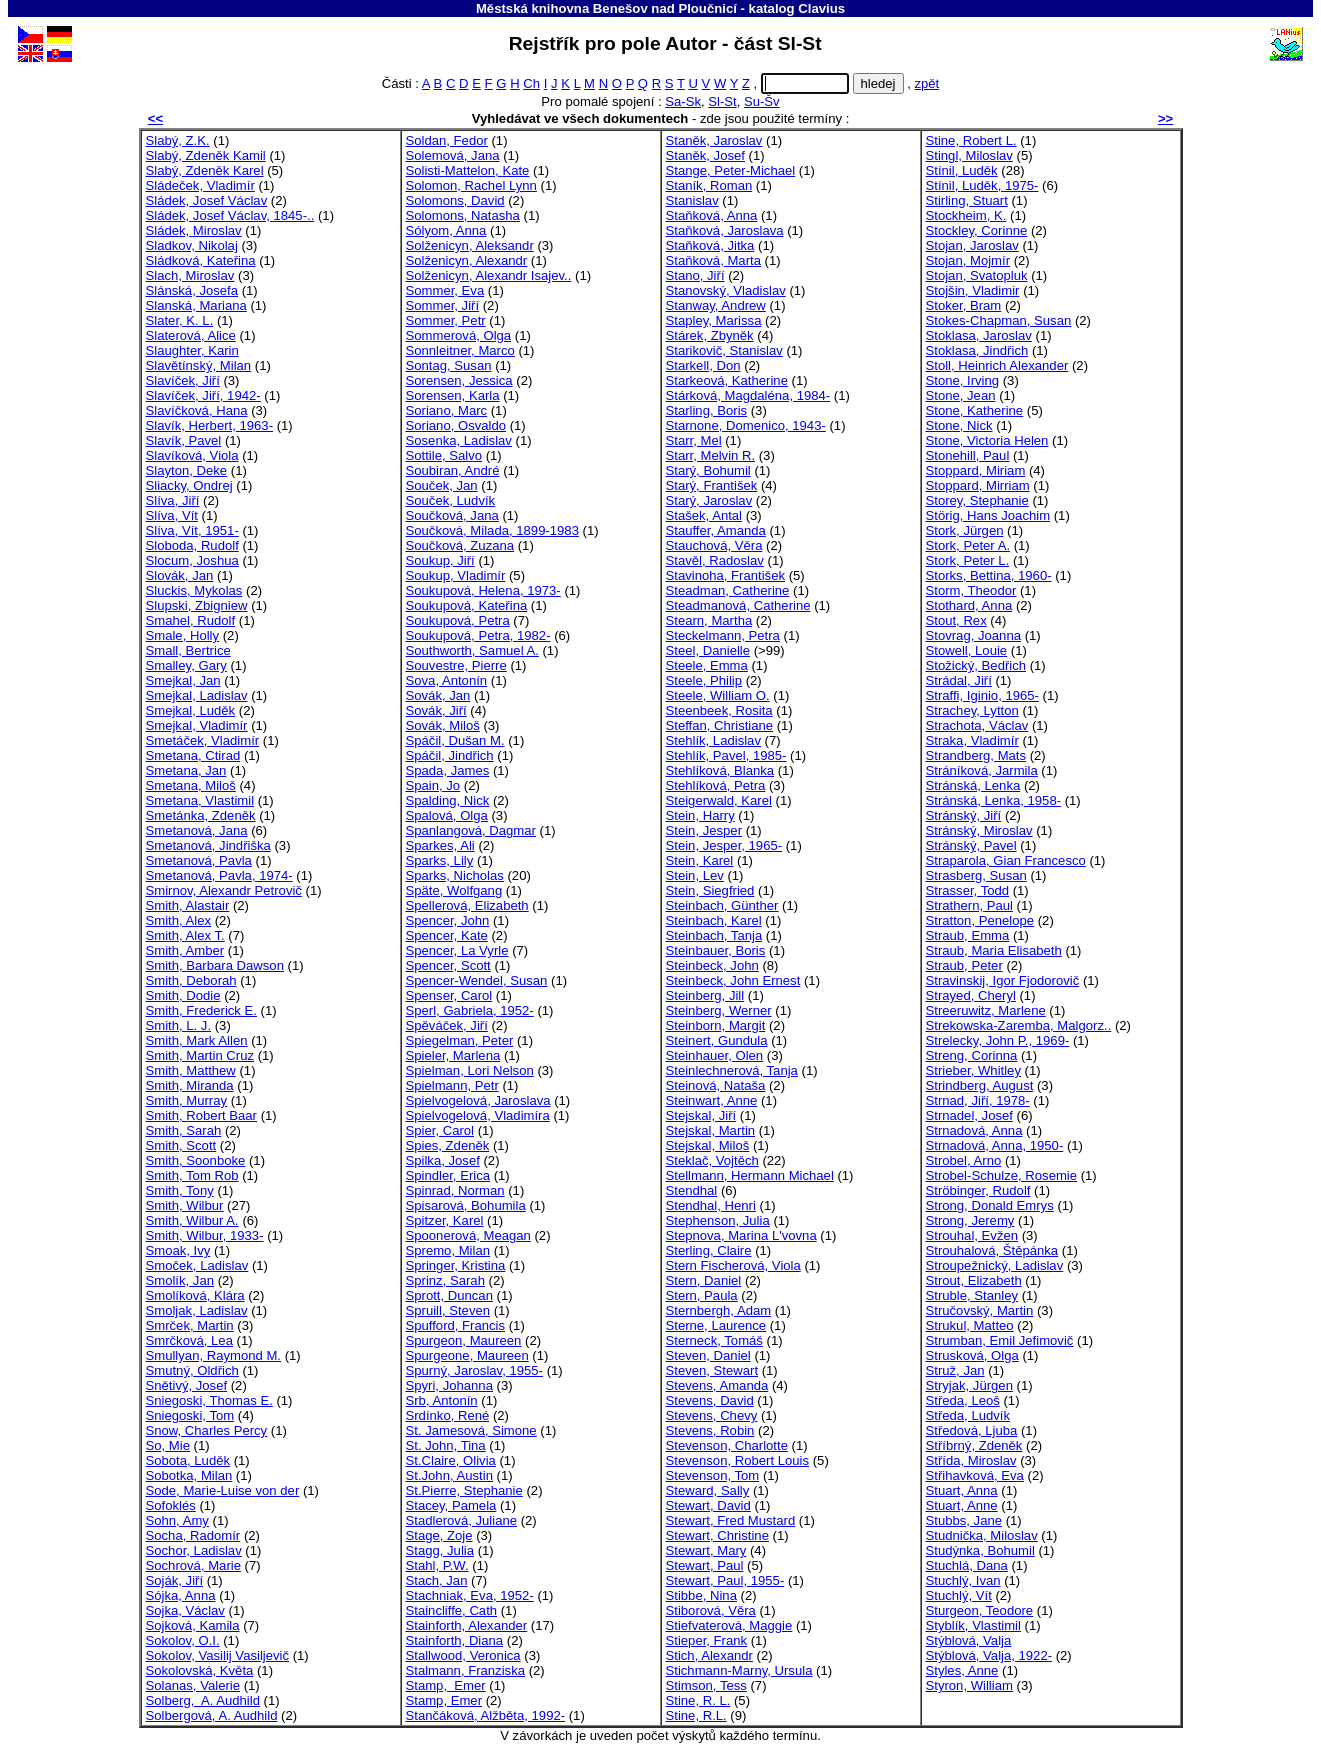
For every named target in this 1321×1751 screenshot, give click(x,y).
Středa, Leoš (963, 1400)
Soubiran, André (453, 470)
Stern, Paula (702, 1295)
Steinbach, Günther (722, 905)
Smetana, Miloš (191, 785)
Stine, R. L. (698, 1700)
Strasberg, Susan (976, 875)
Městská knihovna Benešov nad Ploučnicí (606, 8)
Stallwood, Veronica (463, 1655)
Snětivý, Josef (187, 1385)
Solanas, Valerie (193, 1685)
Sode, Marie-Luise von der (223, 1490)
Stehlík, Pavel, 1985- (726, 755)
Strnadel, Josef (969, 1115)
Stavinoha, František (726, 575)
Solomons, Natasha (463, 215)
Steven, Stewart (712, 1370)
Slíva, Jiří (173, 500)
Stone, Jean (961, 395)
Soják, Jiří (175, 1580)
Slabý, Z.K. (178, 140)
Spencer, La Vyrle (457, 950)
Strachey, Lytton (972, 710)
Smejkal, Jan (183, 680)
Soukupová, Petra (458, 620)
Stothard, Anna (969, 605)
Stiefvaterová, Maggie (729, 1625)
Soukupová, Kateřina (467, 605)
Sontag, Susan (449, 365)
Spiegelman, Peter (460, 1040)
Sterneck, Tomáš (714, 1340)
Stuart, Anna (962, 1490)
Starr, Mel (694, 440)
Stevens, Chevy (712, 1415)
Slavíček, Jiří (183, 380)
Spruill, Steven (448, 1310)
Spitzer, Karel (445, 1220)
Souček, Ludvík (451, 500)
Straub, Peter (964, 965)
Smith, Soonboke (196, 1160)
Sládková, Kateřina (201, 260)
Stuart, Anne (962, 1505)
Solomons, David (455, 200)
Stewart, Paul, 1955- (725, 1580)
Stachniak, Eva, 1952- (470, 1595)
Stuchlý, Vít (959, 1595)
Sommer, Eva (445, 290)
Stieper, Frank (707, 1640)
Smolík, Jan (180, 1280)
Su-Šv (762, 101)
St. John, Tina (446, 1445)
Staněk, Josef (705, 155)
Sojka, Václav (185, 1610)
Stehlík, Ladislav (713, 740)
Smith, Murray (187, 1100)
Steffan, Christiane (720, 725)
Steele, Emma (707, 665)
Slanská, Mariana (196, 305)
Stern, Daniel (704, 1280)
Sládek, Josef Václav (207, 200)
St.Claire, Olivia (451, 1460)
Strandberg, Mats (976, 755)
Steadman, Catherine (728, 590)
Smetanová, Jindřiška (208, 845)
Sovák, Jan (438, 695)
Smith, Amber (185, 950)
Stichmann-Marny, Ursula (739, 1670)
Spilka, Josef (443, 1160)
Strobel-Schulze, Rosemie (1002, 1175)
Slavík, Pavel (184, 440)
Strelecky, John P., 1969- (998, 1040)
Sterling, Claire (709, 1250)
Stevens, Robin (710, 1430)
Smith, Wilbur (185, 1205)
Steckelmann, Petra (723, 635)
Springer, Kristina (456, 1265)
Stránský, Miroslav (979, 830)
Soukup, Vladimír (456, 575)
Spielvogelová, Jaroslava (478, 1100)
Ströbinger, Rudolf (978, 1190)
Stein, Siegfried (710, 890)
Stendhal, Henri (711, 1205)
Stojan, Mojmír (968, 260)
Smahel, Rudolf (191, 620)
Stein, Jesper (704, 830)
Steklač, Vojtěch (712, 1160)
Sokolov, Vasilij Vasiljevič (218, 1655)
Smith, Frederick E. (201, 1010)
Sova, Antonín (447, 680)
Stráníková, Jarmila (982, 770)
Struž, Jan (955, 1370)
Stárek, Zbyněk (710, 335)
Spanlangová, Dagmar (471, 830)
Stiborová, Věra (711, 1610)
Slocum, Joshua (192, 560)
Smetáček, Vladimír (203, 740)
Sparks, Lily (440, 860)
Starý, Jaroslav (709, 500)
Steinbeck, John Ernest (733, 980)
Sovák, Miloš (443, 725)
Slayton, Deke (187, 470)
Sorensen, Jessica (459, 380)
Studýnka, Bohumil (980, 1550)
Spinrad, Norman (455, 1190)
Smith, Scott (181, 1145)
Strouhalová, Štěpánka (992, 1250)
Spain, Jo (433, 785)
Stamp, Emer (446, 1685)
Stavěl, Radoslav (715, 560)
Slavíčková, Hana (197, 410)
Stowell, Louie (967, 650)
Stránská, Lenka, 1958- (994, 800)
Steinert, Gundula (717, 1040)
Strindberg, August (980, 1085)
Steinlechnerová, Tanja (732, 1070)
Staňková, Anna (712, 215)
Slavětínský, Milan (199, 365)
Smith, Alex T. (185, 935)
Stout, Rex (956, 620)
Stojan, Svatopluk (977, 275)
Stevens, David (710, 1400)
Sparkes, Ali (440, 845)
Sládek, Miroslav (194, 230)
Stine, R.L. (696, 1715)
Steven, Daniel (708, 1355)
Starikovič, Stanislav (724, 350)
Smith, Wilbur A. (192, 1220)
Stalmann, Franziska (466, 1670)
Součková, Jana (452, 515)
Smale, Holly (183, 635)
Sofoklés (171, 1505)
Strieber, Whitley (973, 1070)
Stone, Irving (963, 380)
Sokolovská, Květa (200, 1670)
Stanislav (692, 200)
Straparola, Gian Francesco (1006, 860)
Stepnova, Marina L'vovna (741, 1235)
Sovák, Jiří (436, 710)
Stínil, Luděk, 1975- (982, 185)
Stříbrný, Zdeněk (974, 1445)
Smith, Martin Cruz (200, 1055)
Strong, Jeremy (970, 1220)
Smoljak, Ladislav (197, 1310)
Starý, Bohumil (708, 470)
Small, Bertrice (188, 650)
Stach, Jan (437, 1580)
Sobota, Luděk (188, 1460)
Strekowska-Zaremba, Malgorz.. (1019, 1025)
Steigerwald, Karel (719, 800)
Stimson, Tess (706, 1685)
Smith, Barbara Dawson (215, 965)
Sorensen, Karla (453, 395)
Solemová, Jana (453, 155)
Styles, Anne (962, 1670)
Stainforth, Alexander (467, 1625)
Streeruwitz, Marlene (986, 1010)
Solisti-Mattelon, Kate (468, 170)
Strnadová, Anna (974, 1130)
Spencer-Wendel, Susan (477, 980)
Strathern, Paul (969, 905)
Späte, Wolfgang (454, 890)
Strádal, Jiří (959, 680)
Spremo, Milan (448, 1250)
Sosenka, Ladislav (459, 440)
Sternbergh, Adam (719, 1310)
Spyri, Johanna (449, 1385)
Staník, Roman (709, 185)
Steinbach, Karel (714, 920)
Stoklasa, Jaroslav (979, 335)
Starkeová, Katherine (727, 380)
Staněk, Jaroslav (714, 140)
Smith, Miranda (190, 1085)
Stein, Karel (700, 860)
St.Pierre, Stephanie (464, 1490)
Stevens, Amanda (717, 1385)
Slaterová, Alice (191, 335)
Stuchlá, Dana (967, 1565)
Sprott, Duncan (449, 1295)
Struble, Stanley (972, 1295)
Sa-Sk (683, 101)
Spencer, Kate (447, 935)
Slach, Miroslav (190, 275)
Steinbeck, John (712, 965)
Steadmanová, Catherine (738, 605)
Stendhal (692, 1190)
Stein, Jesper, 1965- (724, 845)
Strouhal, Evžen (972, 1235)
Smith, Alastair (188, 905)
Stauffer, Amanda (716, 530)
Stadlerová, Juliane (462, 1520)
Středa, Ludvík (968, 1415)
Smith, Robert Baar (201, 1115)
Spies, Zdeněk (448, 1145)
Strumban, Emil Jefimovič (1000, 1340)
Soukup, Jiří (440, 560)
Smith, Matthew (191, 1070)
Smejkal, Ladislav (197, 695)
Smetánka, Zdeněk (201, 815)
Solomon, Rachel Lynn (471, 185)
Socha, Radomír (193, 1535)
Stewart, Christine (717, 1535)
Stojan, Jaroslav (972, 245)
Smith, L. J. (179, 1025)
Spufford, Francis (456, 1325)
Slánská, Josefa (192, 290)
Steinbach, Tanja (714, 935)
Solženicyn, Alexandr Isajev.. (489, 275)
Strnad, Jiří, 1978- (978, 1100)
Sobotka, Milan (189, 1475)
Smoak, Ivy (178, 1250)
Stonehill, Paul (968, 455)
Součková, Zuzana (460, 545)
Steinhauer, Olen (715, 1055)
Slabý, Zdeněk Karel (205, 170)
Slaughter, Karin (192, 350)
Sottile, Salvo (444, 455)
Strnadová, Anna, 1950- (995, 1145)
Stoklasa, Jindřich (977, 350)
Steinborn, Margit (716, 1025)
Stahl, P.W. (437, 1565)
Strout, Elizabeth (974, 1280)
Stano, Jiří (695, 275)
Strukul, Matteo (970, 1325)
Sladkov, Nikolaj (192, 245)
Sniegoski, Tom (190, 1415)
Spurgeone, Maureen (467, 1355)
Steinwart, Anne (712, 1100)
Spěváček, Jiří (447, 1025)
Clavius (821, 8)
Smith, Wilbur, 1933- (205, 1235)
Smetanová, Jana (197, 830)
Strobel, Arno (964, 1160)
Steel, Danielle (708, 650)
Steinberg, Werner (719, 1010)
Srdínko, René (448, 1415)
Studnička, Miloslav (982, 1535)
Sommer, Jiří (443, 305)
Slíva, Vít (172, 515)
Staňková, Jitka (710, 245)
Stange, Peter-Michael (731, 170)
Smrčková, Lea (189, 1340)
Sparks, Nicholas (455, 875)
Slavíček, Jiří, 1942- (203, 395)
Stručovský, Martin (980, 1310)
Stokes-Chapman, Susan (999, 320)
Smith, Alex (179, 920)
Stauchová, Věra (714, 545)
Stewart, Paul (705, 1565)
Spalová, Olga (447, 815)
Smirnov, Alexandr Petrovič (224, 890)
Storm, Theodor (971, 590)
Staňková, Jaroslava (725, 230)
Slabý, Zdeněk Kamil (206, 155)
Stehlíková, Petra (716, 785)
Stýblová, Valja (969, 1640)
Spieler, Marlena (453, 1055)
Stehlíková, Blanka (720, 770)
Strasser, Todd (968, 890)
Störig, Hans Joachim (988, 515)
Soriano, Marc (447, 410)
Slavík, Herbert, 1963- (210, 425)
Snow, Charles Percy (207, 1430)
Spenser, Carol (449, 995)
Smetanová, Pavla (199, 860)
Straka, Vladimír (972, 740)
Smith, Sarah (184, 1130)
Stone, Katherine (975, 410)
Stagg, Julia (440, 1550)
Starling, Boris (707, 410)
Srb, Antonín (442, 1400)
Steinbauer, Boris (716, 950)
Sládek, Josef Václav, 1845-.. (230, 215)
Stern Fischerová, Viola (733, 1265)
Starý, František (712, 485)
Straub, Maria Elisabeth (994, 950)
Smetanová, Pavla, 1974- (219, 875)
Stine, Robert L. (971, 140)
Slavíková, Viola (192, 455)
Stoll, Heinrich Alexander (997, 365)
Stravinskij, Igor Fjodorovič (1003, 980)
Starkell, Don (703, 365)
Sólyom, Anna (446, 230)
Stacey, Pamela (451, 1505)
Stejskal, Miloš (708, 1145)
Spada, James (448, 770)
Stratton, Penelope (980, 920)
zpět (926, 83)
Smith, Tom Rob (192, 1175)
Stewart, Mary (706, 1550)
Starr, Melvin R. (711, 455)
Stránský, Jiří (964, 815)
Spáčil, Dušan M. (455, 740)
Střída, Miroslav (971, 1460)
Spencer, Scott (448, 965)
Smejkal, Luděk (191, 710)
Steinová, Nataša (716, 1085)
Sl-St (722, 101)
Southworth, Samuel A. (472, 650)
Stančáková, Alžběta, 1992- (486, 1715)
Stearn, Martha (709, 620)
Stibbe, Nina (701, 1595)
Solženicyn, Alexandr (467, 260)
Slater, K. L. (180, 320)
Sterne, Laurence (716, 1325)
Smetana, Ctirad (193, 755)
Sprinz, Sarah (445, 1280)
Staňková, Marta (713, 260)
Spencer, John (448, 920)
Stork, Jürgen (965, 530)
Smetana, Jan (186, 770)
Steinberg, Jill (705, 995)
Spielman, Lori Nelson (470, 1070)
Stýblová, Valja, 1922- (989, 1655)
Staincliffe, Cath (452, 1610)
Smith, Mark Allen (197, 1040)
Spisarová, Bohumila (466, 1205)
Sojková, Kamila (193, 1625)
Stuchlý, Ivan (963, 1580)
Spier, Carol (440, 1130)
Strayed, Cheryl (971, 995)
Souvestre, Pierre (456, 665)
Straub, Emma (968, 935)
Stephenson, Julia (718, 1220)
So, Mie (168, 1445)
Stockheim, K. (966, 215)
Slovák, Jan (180, 575)
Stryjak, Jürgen (969, 1385)
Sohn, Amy (177, 1520)
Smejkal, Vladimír (197, 725)
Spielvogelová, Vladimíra (478, 1115)
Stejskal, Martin (711, 1130)
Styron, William (969, 1685)
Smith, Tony (180, 1190)
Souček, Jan (442, 485)
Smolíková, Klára (195, 1295)
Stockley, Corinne (977, 230)
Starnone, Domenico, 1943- (746, 425)
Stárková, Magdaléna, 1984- (748, 395)
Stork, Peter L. (968, 560)
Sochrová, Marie (193, 1565)
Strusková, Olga (972, 1355)
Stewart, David (708, 1505)
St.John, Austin (449, 1475)
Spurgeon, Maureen (464, 1340)
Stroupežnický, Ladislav (995, 1265)
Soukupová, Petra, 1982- (478, 635)
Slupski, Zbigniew (197, 605)
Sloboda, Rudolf (192, 545)
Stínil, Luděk (962, 170)
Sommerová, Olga (459, 335)
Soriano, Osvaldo (456, 425)
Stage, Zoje (439, 1535)
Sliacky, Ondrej (189, 485)
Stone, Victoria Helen (987, 440)
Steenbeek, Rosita (719, 710)
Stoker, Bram (964, 305)
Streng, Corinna (972, 1055)
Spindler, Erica (448, 1175)
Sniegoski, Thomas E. (209, 1400)
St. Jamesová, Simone (471, 1430)
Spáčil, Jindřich (450, 755)
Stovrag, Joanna (973, 635)
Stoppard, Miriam (976, 470)
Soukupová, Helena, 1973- (483, 590)
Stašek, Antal (704, 515)
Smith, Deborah (191, 980)
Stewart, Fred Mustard (731, 1520)
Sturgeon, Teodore (980, 1610)
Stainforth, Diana (455, 1640)
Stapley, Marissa (714, 320)
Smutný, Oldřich (192, 1370)
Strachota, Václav (977, 725)
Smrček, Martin (190, 1325)
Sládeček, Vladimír (200, 185)
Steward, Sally (708, 1490)
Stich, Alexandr (709, 1655)
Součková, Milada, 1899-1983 (492, 530)
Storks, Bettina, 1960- (989, 575)
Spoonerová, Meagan (468, 1235)
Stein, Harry (700, 815)
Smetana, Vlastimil (200, 800)
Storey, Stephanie (977, 500)
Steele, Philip (704, 680)
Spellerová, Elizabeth (467, 905)
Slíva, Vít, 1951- (192, 530)
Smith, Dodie (183, 995)
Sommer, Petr (446, 320)
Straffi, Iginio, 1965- (982, 695)
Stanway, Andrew (716, 305)
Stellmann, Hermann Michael (750, 1175)
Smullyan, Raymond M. (214, 1355)
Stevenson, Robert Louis (738, 1460)
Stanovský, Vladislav (726, 290)
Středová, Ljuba (972, 1430)
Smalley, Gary (186, 665)
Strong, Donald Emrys (990, 1205)
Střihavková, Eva (975, 1475)
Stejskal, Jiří (701, 1115)
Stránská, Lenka (973, 785)
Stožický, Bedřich (976, 665)
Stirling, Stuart (967, 200)
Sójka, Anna (181, 1595)
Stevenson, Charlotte (727, 1445)
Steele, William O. (718, 695)
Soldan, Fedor (447, 140)
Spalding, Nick (448, 800)
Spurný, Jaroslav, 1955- (474, 1370)
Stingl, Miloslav (969, 155)
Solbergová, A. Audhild (212, 1715)
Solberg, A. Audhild (203, 1700)
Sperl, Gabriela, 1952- (470, 1010)
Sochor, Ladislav (194, 1550)
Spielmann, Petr (452, 1085)
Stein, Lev (695, 875)
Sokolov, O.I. (183, 1640)
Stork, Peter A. (968, 545)
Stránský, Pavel (971, 845)
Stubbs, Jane (964, 1520)
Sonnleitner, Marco (460, 350)
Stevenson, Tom (713, 1475)
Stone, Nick (959, 425)
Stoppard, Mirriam (978, 485)
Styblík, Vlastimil (973, 1625)
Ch (531, 83)
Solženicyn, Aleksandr (470, 245)
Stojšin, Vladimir (973, 290)
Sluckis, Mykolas (194, 590)
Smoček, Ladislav (197, 1265)
